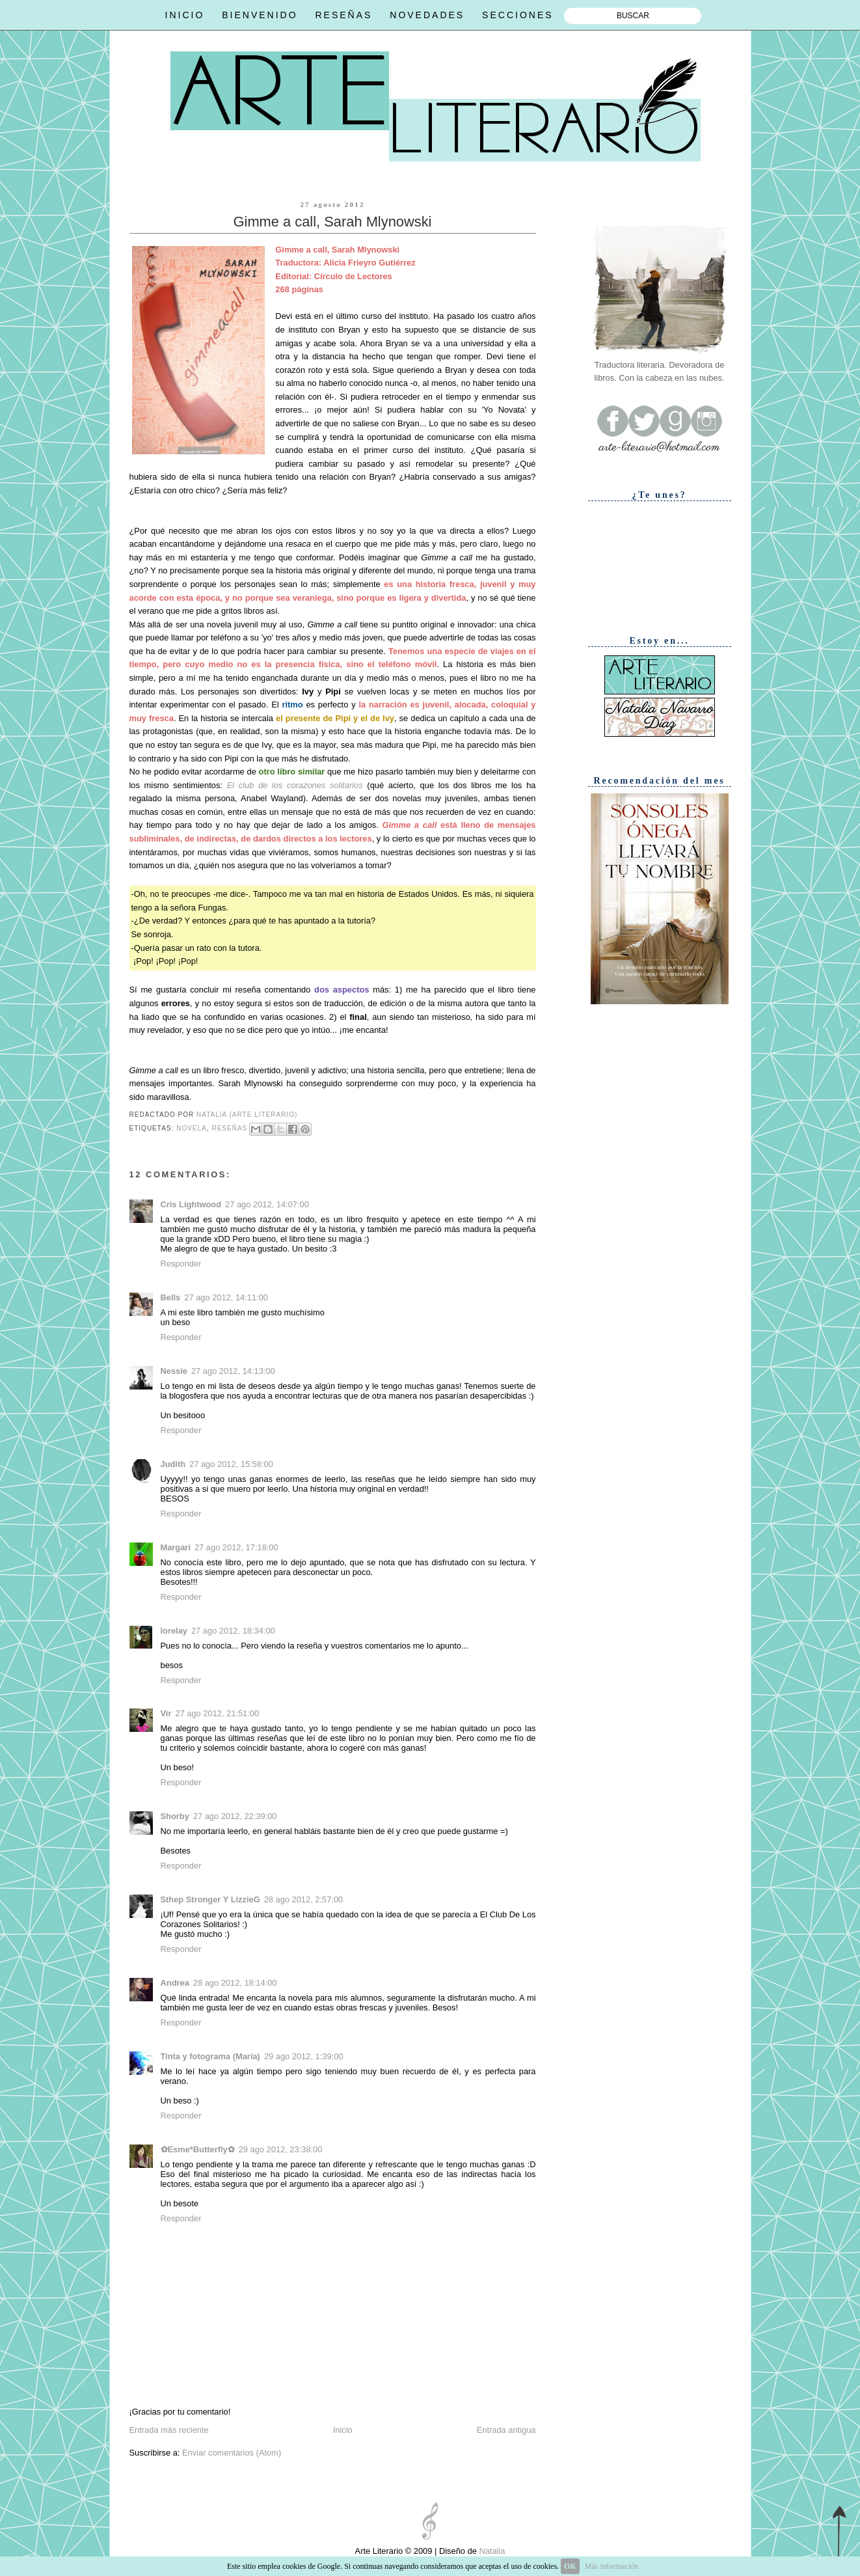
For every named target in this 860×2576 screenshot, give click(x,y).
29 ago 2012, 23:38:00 (281, 2149)
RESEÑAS (343, 15)
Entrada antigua (506, 2430)
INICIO (185, 15)
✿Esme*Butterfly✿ (198, 2149)
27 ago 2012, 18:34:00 (233, 1631)
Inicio (343, 2430)
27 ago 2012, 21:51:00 (217, 1713)
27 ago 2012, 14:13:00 (233, 1371)
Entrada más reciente (169, 2430)
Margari (176, 1547)
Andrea (175, 1983)
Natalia (491, 2551)
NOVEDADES (427, 15)
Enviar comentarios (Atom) (231, 2453)
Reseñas (229, 1128)
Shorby (175, 1816)
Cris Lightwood (191, 1204)
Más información (611, 2566)
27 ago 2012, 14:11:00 (226, 1297)
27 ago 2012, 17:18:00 (236, 1547)
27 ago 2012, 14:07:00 (267, 1204)
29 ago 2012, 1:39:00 (303, 2056)
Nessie (174, 1371)
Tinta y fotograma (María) (210, 2056)
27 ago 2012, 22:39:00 (235, 1816)
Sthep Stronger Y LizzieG (210, 1899)
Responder (181, 1263)
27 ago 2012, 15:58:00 (231, 1464)
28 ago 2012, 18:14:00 (235, 1983)
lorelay (174, 1631)
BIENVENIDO (259, 15)
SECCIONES (517, 15)
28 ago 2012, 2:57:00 (303, 1899)
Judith (173, 1464)
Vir (166, 1713)
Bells (171, 1297)
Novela (191, 1128)
